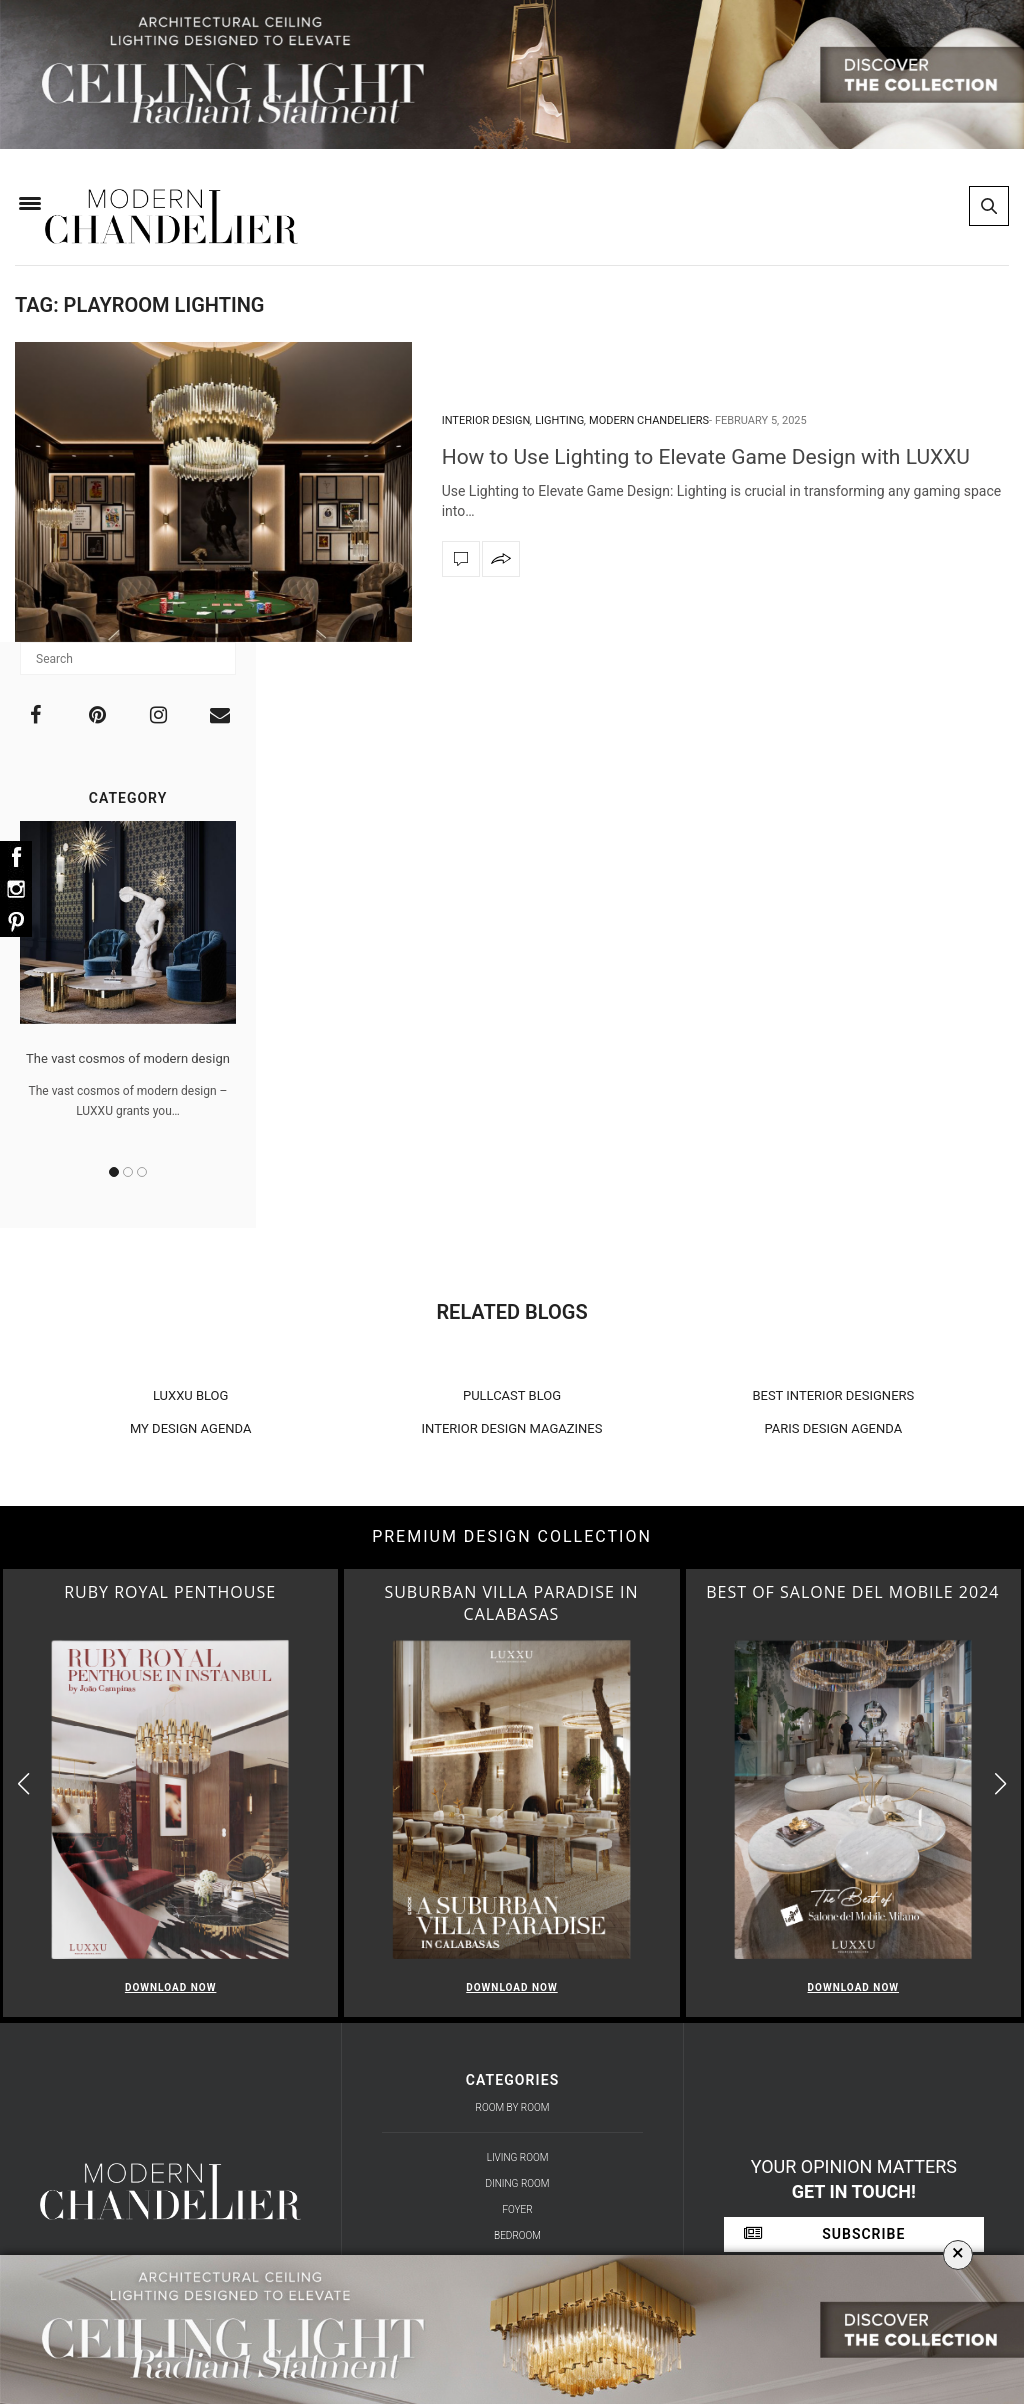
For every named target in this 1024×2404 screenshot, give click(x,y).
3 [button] (142, 1172)
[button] (1000, 1784)
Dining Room (518, 2183)
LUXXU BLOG (191, 1395)
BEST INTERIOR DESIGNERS (833, 1395)
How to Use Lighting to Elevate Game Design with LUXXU (706, 457)
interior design (486, 420)
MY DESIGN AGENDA (191, 1428)
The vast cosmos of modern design (128, 1058)
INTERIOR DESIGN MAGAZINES (512, 1428)
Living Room (518, 2157)
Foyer (517, 2209)
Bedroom (517, 2235)
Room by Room (513, 2107)
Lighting (559, 420)
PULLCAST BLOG (512, 1395)
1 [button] (114, 1172)
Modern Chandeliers (649, 420)
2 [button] (128, 1172)
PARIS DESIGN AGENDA (834, 1428)
